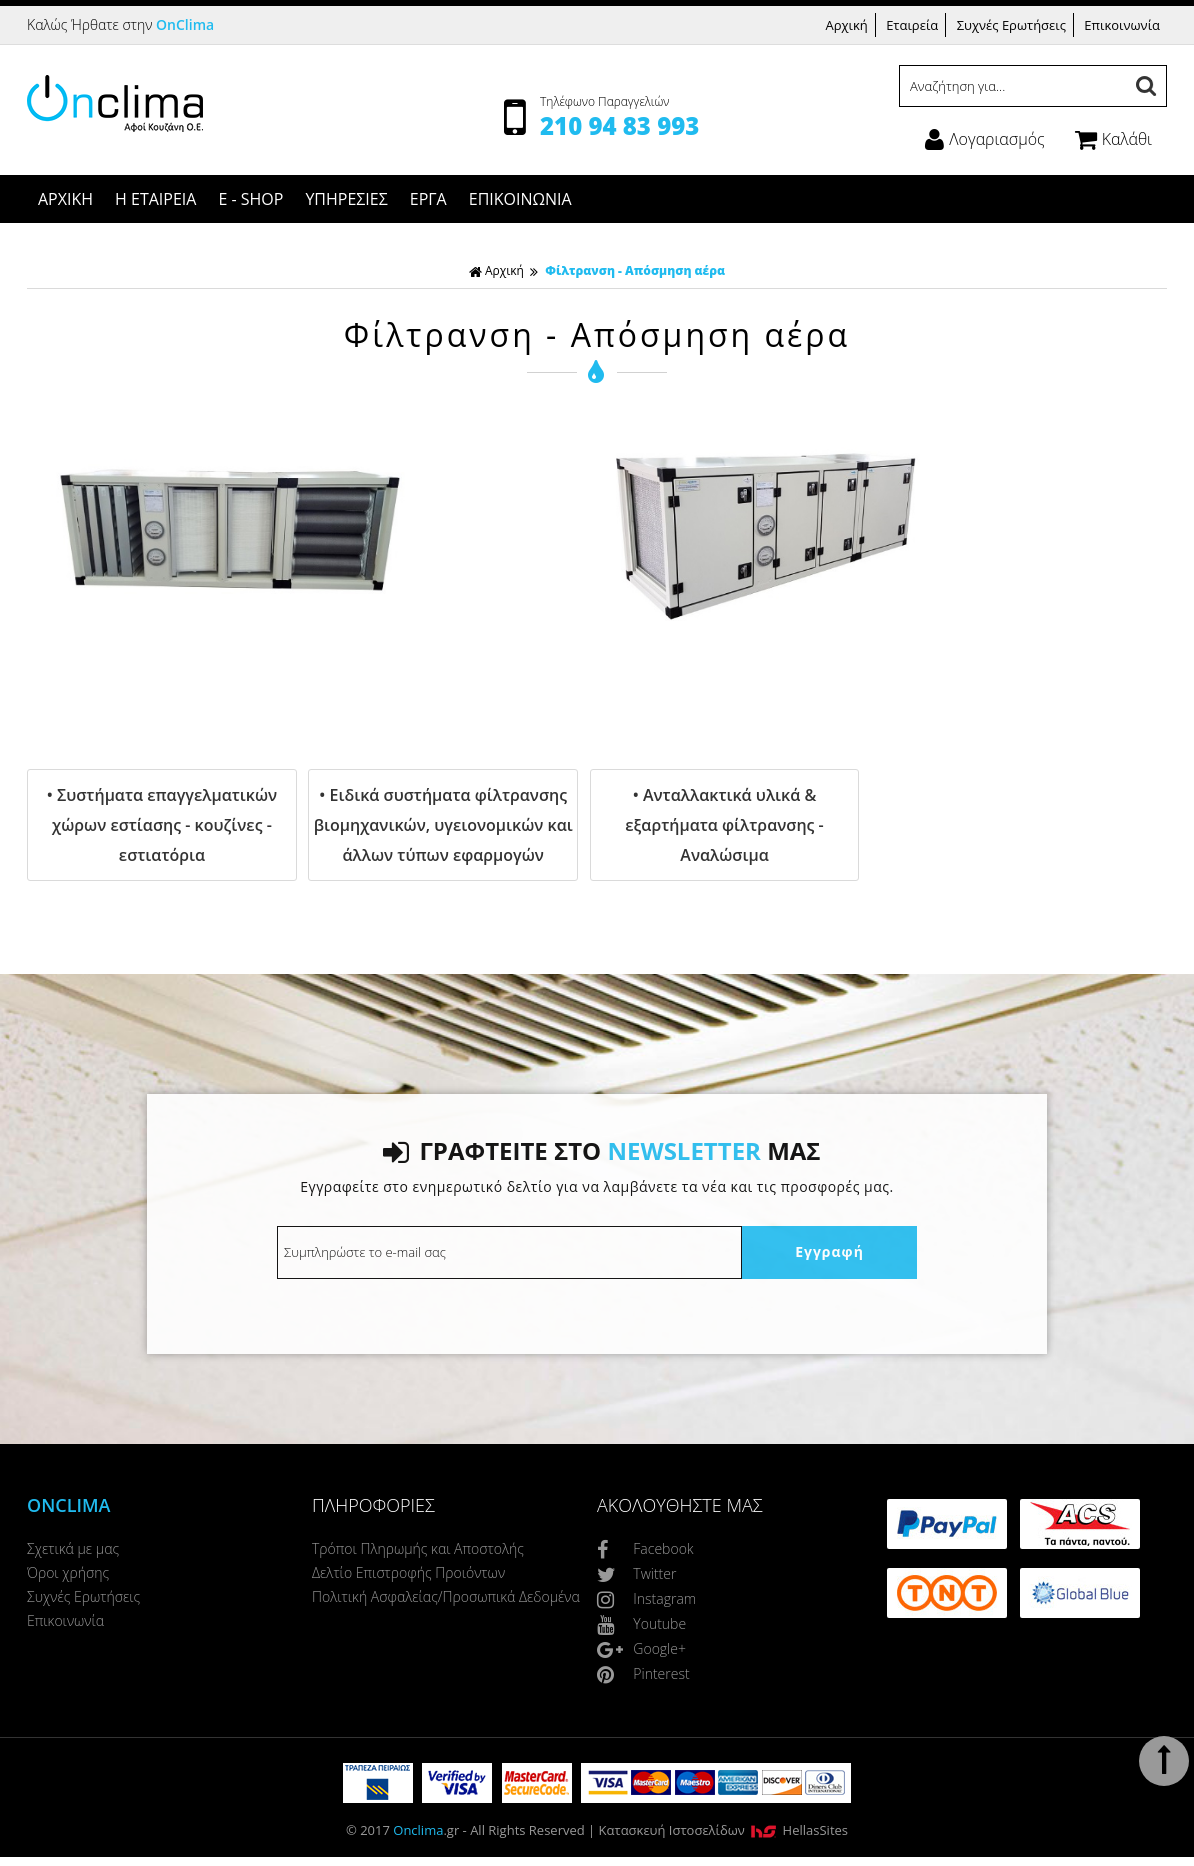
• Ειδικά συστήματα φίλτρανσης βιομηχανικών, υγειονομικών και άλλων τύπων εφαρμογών (443, 825)
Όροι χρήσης (68, 1572)
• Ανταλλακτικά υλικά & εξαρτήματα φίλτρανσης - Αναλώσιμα (724, 825)
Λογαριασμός (984, 139)
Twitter (636, 1573)
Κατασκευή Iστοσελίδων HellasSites (723, 1830)
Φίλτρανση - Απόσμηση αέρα (635, 270)
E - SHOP (250, 199)
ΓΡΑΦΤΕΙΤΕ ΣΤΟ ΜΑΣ (601, 1150)
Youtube (641, 1623)
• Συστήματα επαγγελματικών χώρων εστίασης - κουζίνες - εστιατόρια (162, 825)
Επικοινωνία (1122, 25)
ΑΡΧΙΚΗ (65, 199)
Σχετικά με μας (73, 1548)
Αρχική (846, 25)
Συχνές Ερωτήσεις (1011, 25)
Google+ (641, 1648)
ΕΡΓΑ (428, 199)
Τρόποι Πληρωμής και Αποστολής (418, 1548)
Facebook (645, 1548)
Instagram (646, 1598)
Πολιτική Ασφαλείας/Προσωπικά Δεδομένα (446, 1596)
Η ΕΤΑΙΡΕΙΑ (155, 199)
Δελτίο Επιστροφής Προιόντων (408, 1572)
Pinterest (643, 1673)
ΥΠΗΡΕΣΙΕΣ (346, 199)
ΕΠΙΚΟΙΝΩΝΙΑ (520, 199)
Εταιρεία (912, 25)
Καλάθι (1113, 139)
